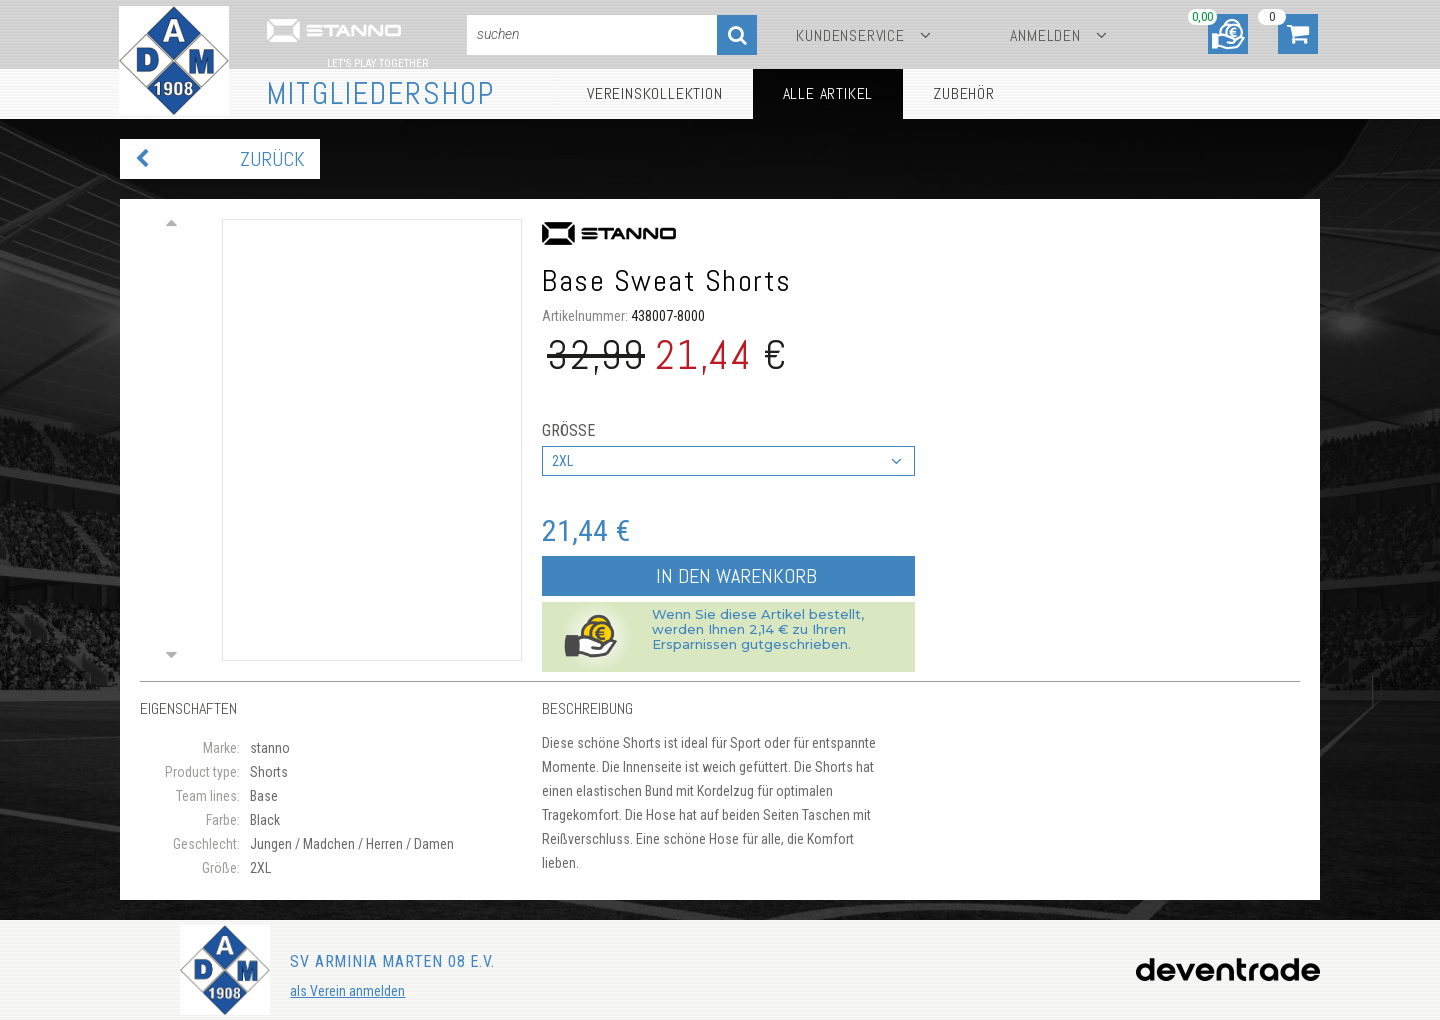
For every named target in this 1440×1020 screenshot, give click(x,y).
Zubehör (964, 93)
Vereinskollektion (655, 93)
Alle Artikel (828, 93)
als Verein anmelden (347, 991)
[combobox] (728, 461)
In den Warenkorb (736, 576)
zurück (272, 159)
